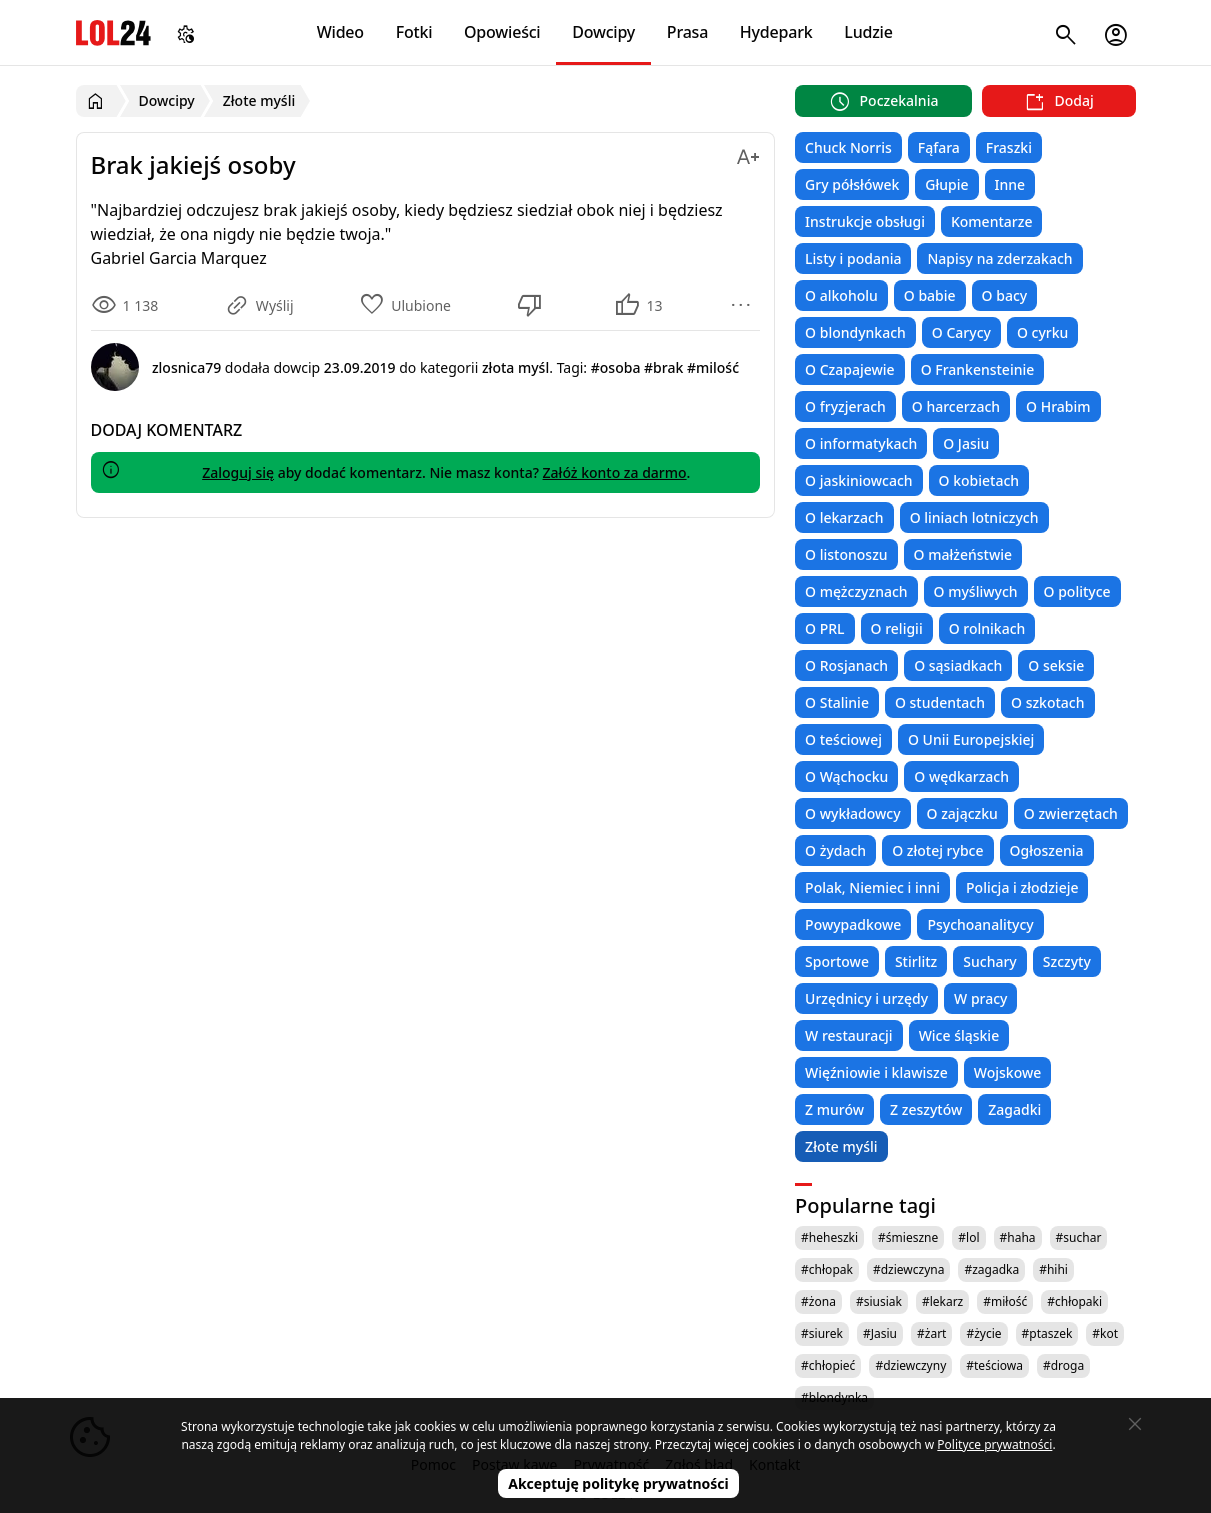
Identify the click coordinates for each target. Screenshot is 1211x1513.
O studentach (940, 702)
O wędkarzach (961, 776)
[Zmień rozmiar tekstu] (748, 153)
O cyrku (1042, 332)
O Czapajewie (850, 369)
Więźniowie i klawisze (876, 1072)
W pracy (980, 998)
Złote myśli (841, 1146)
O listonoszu (846, 554)
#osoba (616, 367)
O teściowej (843, 739)
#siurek (822, 1333)
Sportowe (837, 961)
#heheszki (829, 1237)
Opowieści (502, 32)
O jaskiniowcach (858, 480)
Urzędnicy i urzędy (866, 998)
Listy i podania (853, 258)
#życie (983, 1333)
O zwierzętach (1071, 813)
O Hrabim (1058, 406)
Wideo (340, 32)
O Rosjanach (846, 665)
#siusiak (879, 1301)
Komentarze (991, 221)
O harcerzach (956, 406)
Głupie (946, 184)
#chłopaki (1074, 1301)
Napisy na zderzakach (999, 258)
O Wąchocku (846, 776)
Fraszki (1009, 147)
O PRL (824, 628)
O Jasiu (966, 443)
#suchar (1079, 1237)
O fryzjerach (845, 406)
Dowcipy (603, 32)
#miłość (1005, 1301)
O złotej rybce (937, 850)
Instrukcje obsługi (865, 221)
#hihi (1053, 1269)
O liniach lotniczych (974, 517)
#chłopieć (828, 1365)
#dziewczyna (909, 1269)
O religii (897, 628)
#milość (713, 367)
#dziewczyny (910, 1365)
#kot (1105, 1333)
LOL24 (113, 32)
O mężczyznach (856, 591)
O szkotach (1048, 702)
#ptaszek (1047, 1333)
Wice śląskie (959, 1035)
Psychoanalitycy (980, 924)
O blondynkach (855, 332)
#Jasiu (880, 1333)
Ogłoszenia (1047, 850)
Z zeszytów (926, 1109)
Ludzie (868, 32)
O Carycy (961, 332)
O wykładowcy (852, 813)
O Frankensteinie (978, 369)
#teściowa (994, 1365)
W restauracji (849, 1035)
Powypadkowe (853, 924)
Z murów (834, 1109)
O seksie (1056, 665)
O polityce (1077, 591)
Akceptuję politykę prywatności (618, 1483)
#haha (1018, 1237)
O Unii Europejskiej (971, 739)
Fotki (414, 32)
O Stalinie (837, 702)
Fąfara (939, 147)
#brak (663, 367)
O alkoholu (841, 295)
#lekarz (942, 1301)
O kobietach (979, 480)
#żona (818, 1301)
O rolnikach (987, 628)
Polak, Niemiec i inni (872, 887)
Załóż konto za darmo (615, 472)
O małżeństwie (963, 554)
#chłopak (827, 1269)
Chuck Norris (848, 147)
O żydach (835, 850)
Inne (1010, 184)
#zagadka (991, 1269)
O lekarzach (844, 517)
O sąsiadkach (958, 665)
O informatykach (861, 443)
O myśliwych (976, 591)
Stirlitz (916, 961)
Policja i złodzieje (1022, 887)
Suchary (989, 961)
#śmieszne (908, 1237)
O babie (930, 295)
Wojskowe (1007, 1072)
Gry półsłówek (852, 184)
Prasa (687, 32)
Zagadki (1014, 1109)
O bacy (1005, 295)
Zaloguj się (238, 472)
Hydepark (776, 32)
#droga (1063, 1365)
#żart (931, 1333)
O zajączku (962, 813)
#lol (968, 1237)
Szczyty (1067, 961)
